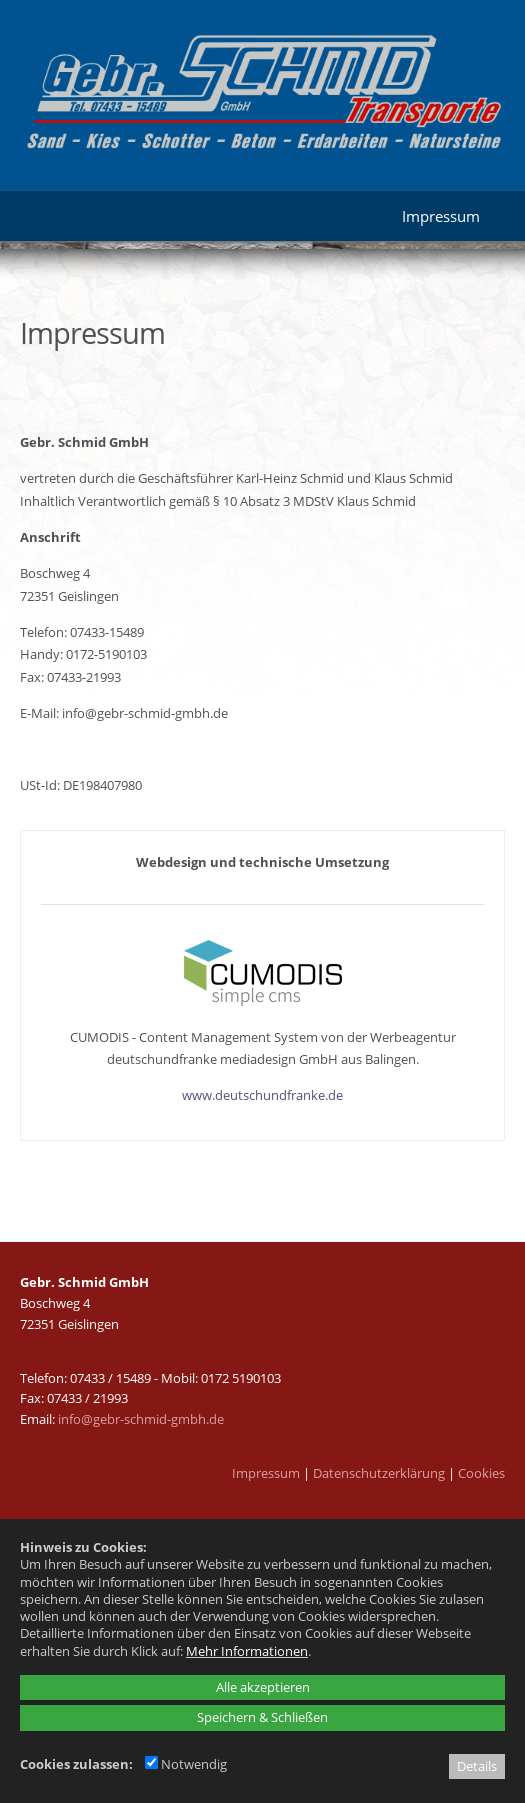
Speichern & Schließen (262, 1717)
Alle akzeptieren (263, 1687)
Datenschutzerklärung (379, 1473)
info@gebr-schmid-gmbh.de (141, 1419)
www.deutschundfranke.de (262, 1095)
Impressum (266, 1473)
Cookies (481, 1473)
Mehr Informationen (247, 1651)
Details (477, 1766)
